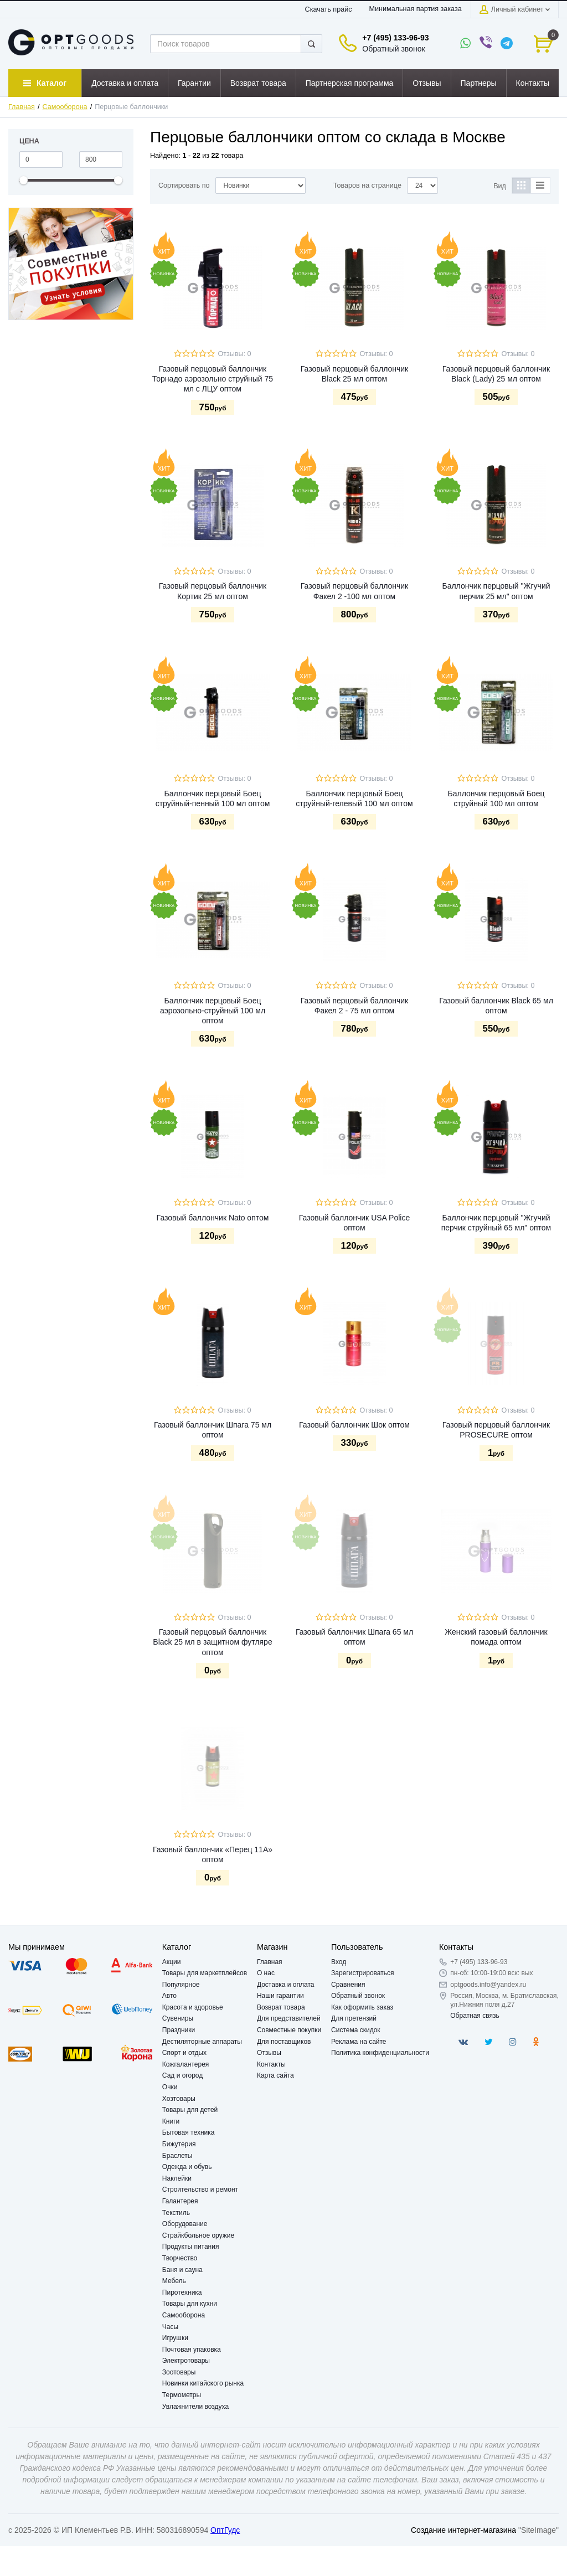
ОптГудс (225, 2530)
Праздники (178, 2030)
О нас (266, 1973)
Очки (170, 2087)
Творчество (179, 2258)
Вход (338, 1962)
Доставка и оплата (286, 1984)
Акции (171, 1962)
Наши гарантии (280, 1996)
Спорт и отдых (184, 2053)
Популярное (181, 1984)
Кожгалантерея (185, 2064)
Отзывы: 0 (234, 354)
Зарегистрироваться (362, 1973)
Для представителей (289, 2018)
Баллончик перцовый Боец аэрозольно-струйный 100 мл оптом (212, 1010)
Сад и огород (182, 2075)
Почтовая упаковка (191, 2349)
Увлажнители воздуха (195, 2406)
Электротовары (186, 2360)
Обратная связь (474, 2015)
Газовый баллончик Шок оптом (354, 1424)
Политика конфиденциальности (380, 2053)
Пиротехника (182, 2292)
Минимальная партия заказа (415, 9)
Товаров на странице (367, 185)
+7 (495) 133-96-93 (395, 37)
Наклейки (177, 2178)
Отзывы (269, 2053)
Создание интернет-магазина (463, 2530)
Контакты (271, 2064)
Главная (21, 107)
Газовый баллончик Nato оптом (213, 1217)
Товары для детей (190, 2110)
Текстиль (176, 2213)
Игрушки (175, 2338)
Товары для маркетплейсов (204, 1973)
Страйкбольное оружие (198, 2235)
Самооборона (65, 107)
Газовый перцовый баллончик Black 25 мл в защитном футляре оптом (212, 1641)
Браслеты (177, 2156)
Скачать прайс (328, 9)
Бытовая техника (188, 2132)
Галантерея (180, 2201)
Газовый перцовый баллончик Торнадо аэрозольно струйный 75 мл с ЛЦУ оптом (212, 378)
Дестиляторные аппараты (202, 2042)
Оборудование (185, 2224)
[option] (71, 264)
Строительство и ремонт (200, 2189)
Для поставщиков (284, 2042)
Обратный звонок (393, 48)
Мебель (174, 2281)
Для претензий (354, 2018)
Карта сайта (275, 2075)
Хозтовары (178, 2099)
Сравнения (348, 1984)
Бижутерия (179, 2144)
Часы (170, 2327)
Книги (170, 2121)
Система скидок (355, 2030)
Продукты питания (190, 2246)
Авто (169, 1996)
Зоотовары (179, 2372)
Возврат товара (281, 2007)
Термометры (181, 2395)
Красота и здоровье (192, 2007)
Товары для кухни (189, 2303)
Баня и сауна (182, 2270)
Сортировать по (184, 185)
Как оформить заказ (362, 2007)
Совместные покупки (289, 2030)
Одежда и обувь (187, 2167)
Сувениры (177, 2018)
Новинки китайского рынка (203, 2383)
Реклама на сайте (358, 2042)
